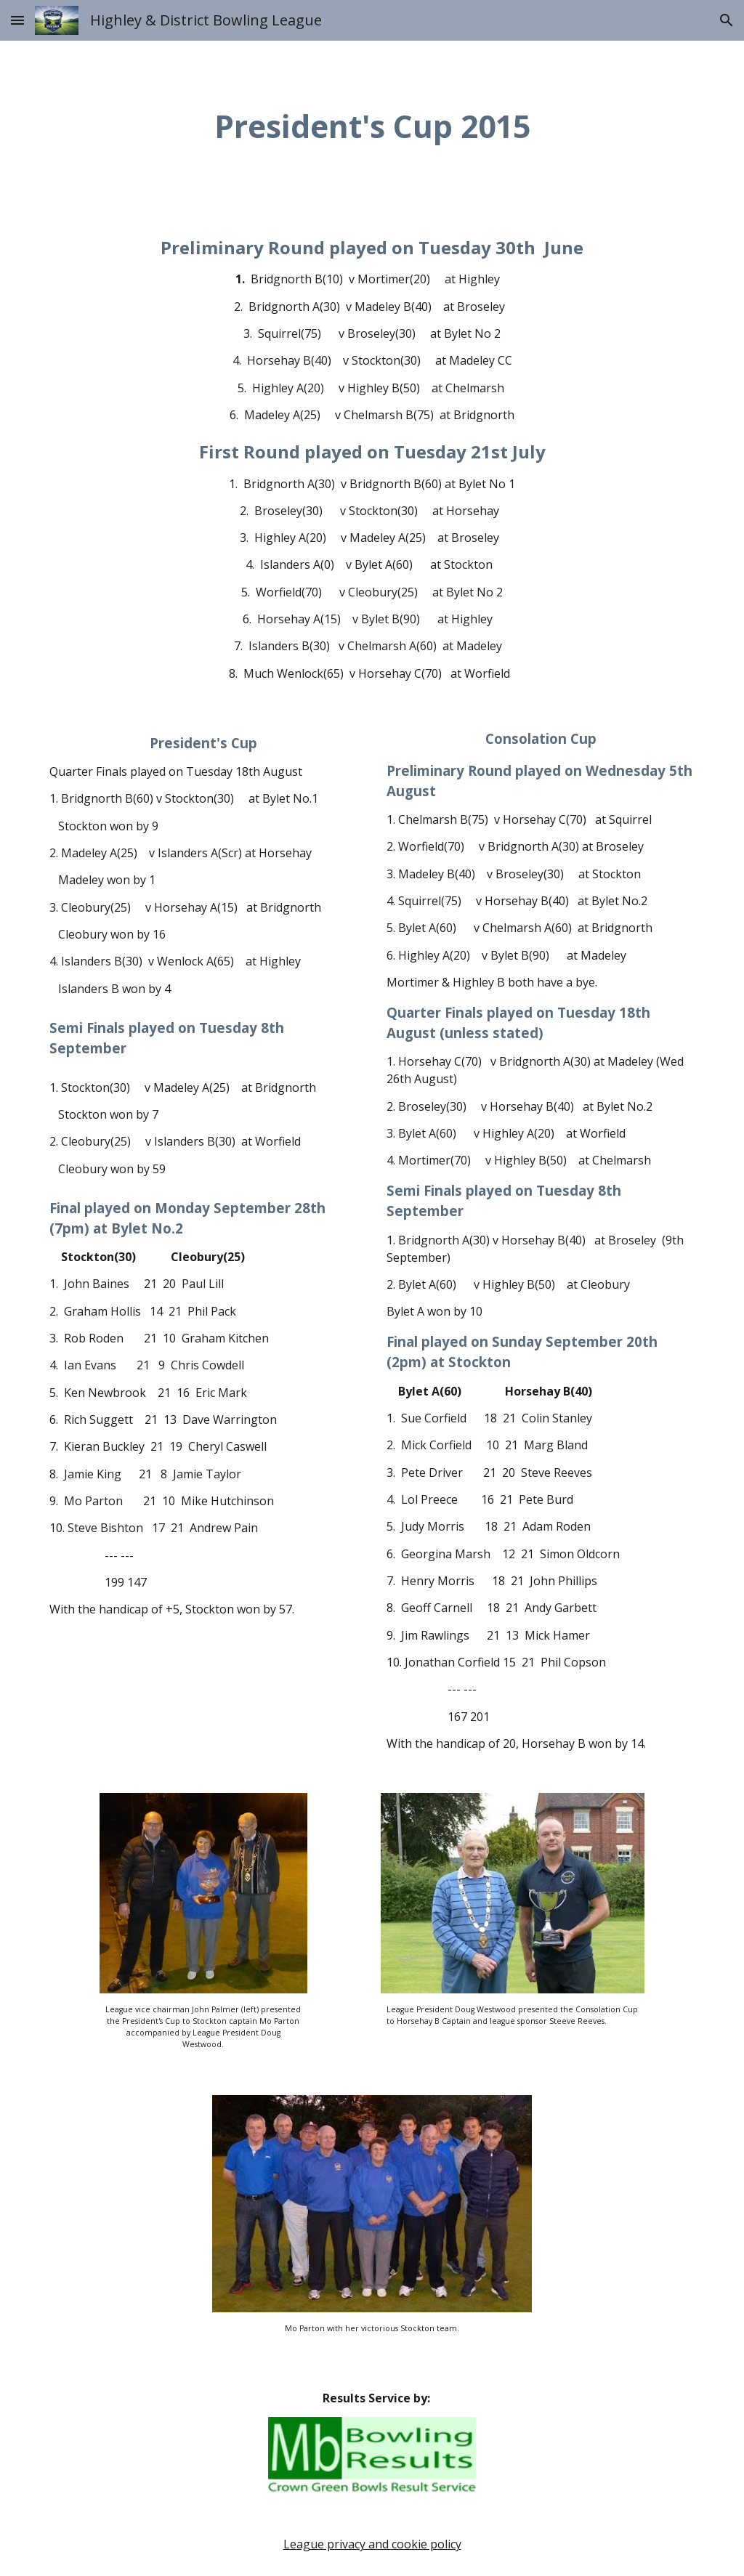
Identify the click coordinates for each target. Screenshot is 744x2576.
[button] (17, 20)
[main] (372, 126)
